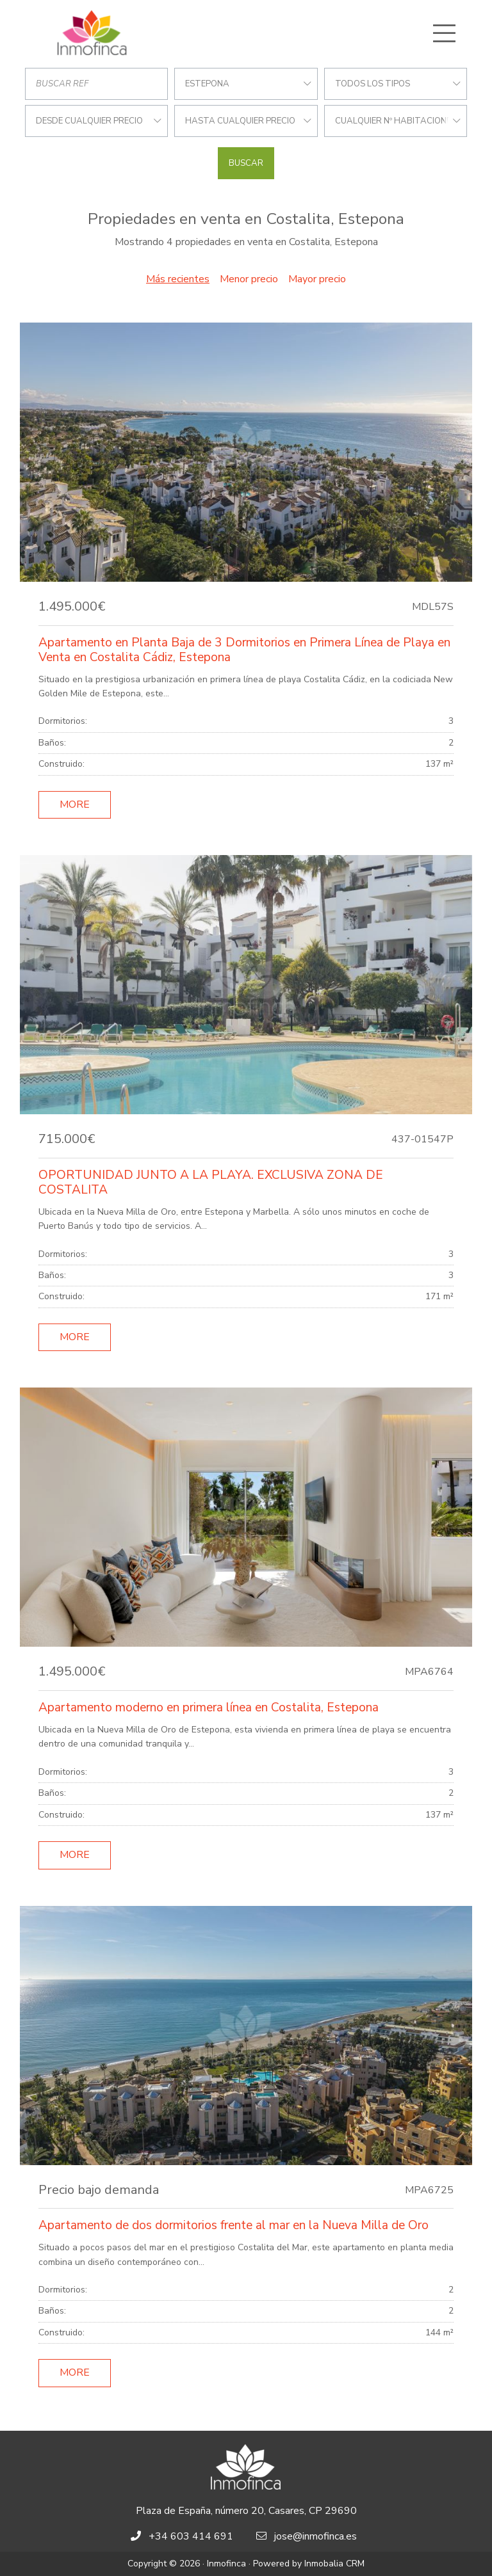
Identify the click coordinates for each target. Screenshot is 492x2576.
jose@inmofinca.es (315, 2536)
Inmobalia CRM (334, 2563)
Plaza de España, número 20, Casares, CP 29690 (246, 2511)
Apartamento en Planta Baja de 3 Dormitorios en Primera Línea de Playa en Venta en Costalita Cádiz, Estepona (244, 650)
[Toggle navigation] (444, 33)
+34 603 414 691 (191, 2536)
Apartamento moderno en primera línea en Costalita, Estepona (208, 1707)
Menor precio (249, 279)
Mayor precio (317, 279)
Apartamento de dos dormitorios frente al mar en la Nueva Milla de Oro (233, 2225)
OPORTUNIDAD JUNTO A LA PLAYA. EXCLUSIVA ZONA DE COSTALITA (210, 1182)
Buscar (246, 163)
